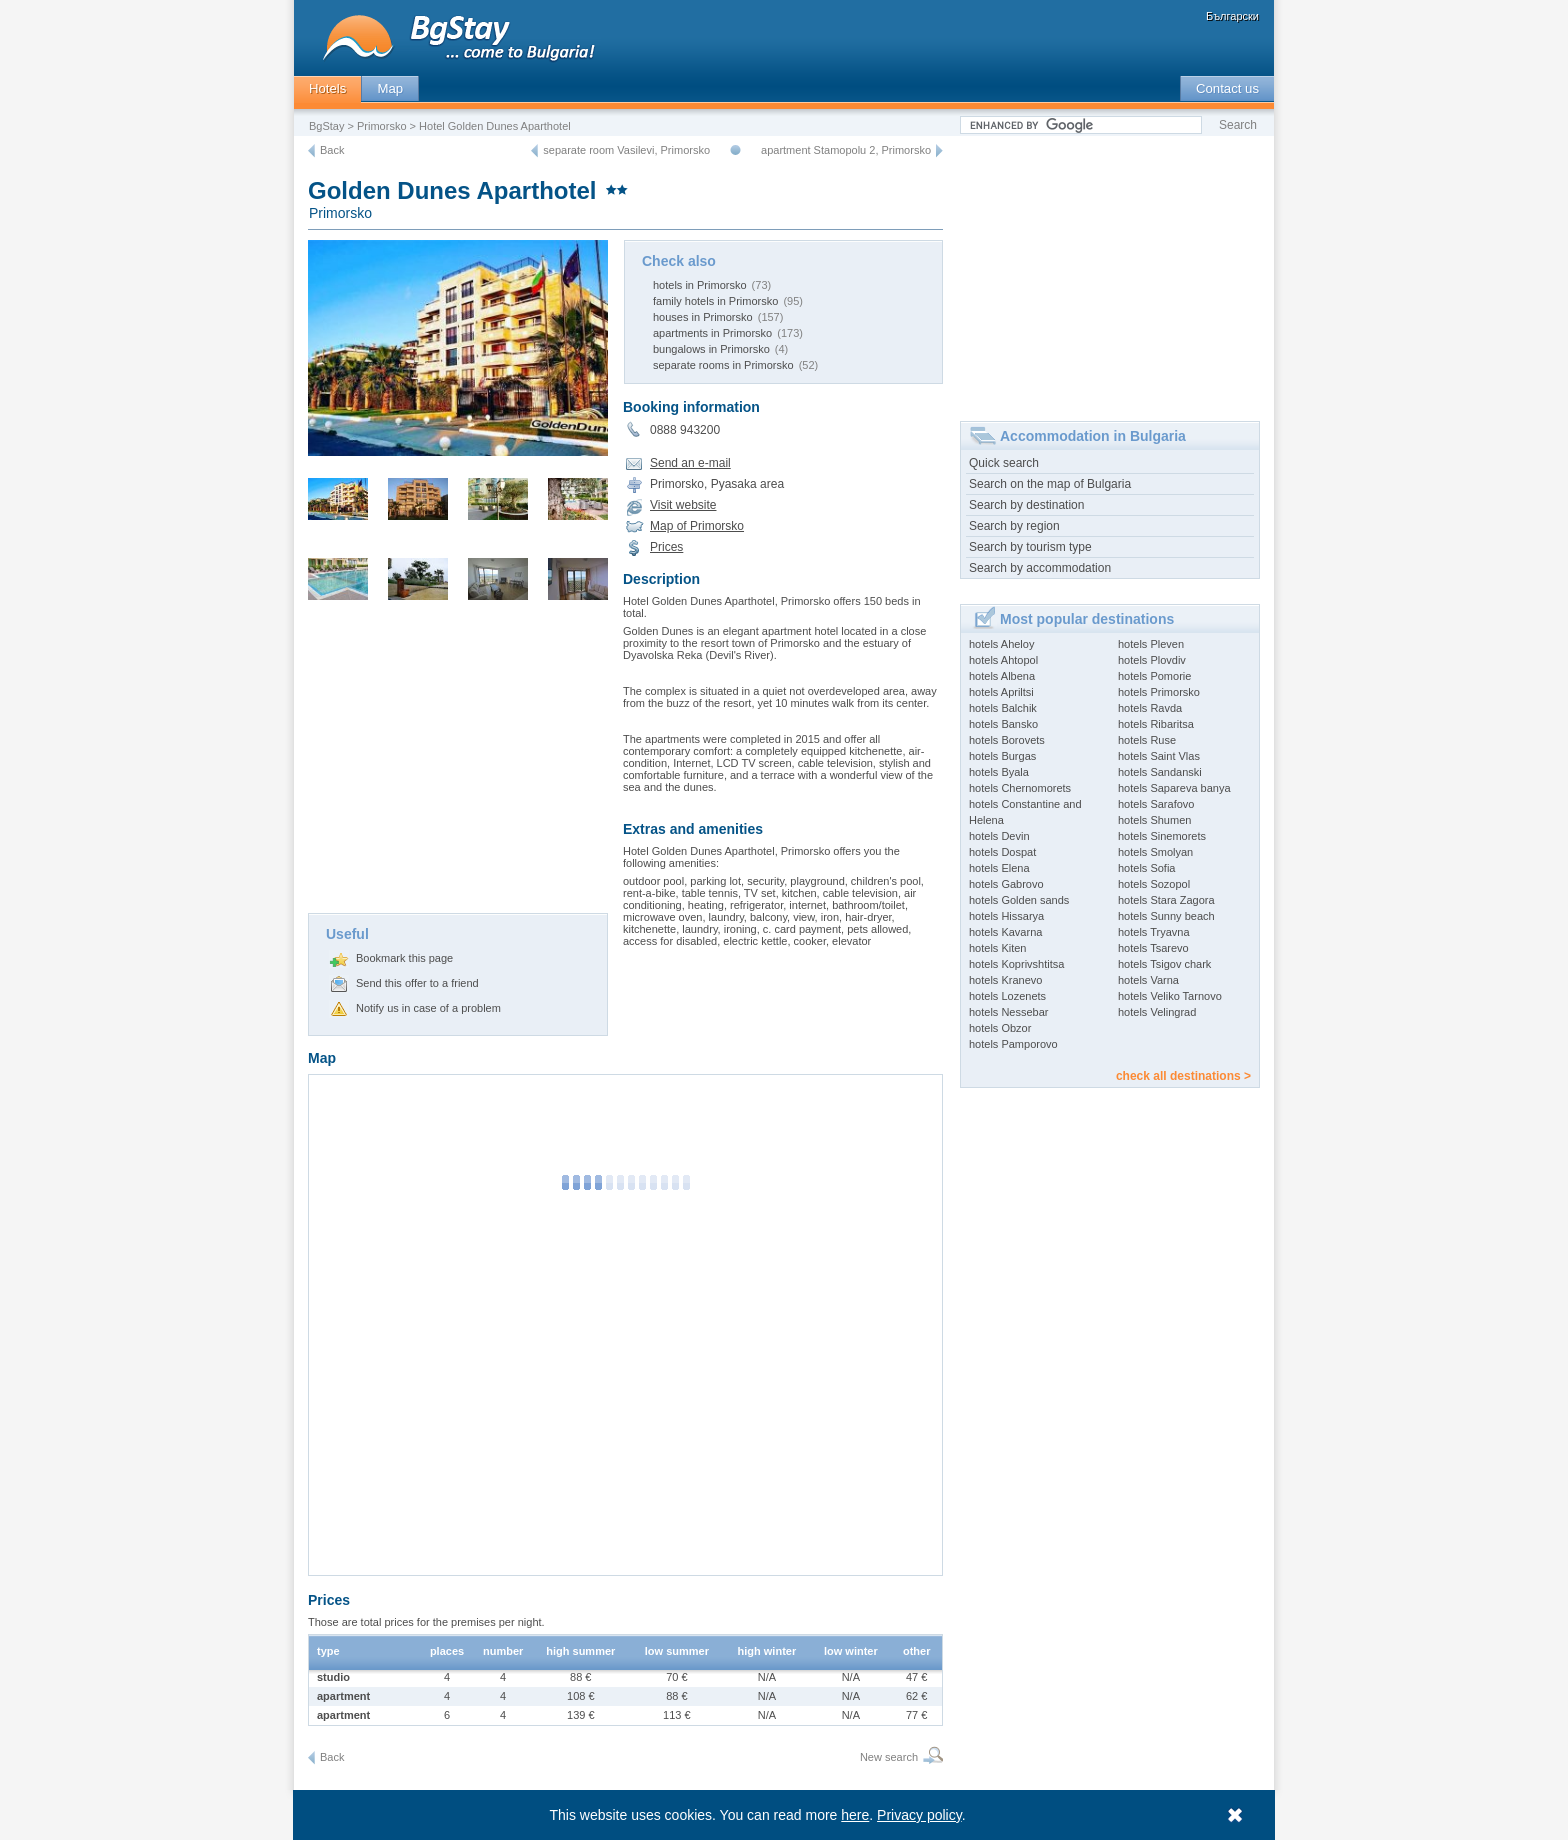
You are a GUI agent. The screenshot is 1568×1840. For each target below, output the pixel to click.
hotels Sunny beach (1166, 916)
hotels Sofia (1146, 868)
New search (889, 1757)
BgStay (326, 126)
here (856, 1815)
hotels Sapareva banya (1174, 788)
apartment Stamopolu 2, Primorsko (846, 150)
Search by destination (1026, 505)
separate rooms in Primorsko (723, 365)
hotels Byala (999, 772)
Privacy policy (920, 1815)
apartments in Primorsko (712, 333)
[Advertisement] (458, 763)
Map (390, 88)
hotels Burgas (1002, 756)
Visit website (683, 505)
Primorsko (382, 126)
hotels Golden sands (1019, 900)
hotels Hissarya (1006, 916)
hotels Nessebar (1009, 1012)
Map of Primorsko (697, 526)
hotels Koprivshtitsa (1016, 964)
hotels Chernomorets (1020, 788)
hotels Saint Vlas (1159, 756)
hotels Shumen (1154, 820)
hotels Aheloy (1001, 644)
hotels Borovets (1007, 740)
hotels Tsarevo (1153, 948)
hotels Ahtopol (1003, 660)
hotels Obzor (1000, 1028)
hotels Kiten (997, 948)
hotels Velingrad (1157, 1012)
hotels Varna (1148, 980)
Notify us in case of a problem (428, 1008)
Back (332, 150)
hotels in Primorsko (700, 285)
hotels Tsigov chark (1164, 964)
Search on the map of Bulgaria (1050, 484)
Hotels (327, 88)
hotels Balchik (1003, 708)
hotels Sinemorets (1162, 836)
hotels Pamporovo (1013, 1044)
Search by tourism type (1030, 547)
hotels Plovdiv (1152, 660)
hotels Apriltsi (1001, 692)
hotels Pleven (1151, 644)
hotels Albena (1002, 676)
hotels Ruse (1147, 740)
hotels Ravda (1150, 708)
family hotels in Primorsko (715, 301)
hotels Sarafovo (1156, 804)
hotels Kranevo (1005, 980)
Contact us (1227, 88)
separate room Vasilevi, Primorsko (626, 150)
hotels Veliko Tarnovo (1170, 996)
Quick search (1004, 463)
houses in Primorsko (703, 317)
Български (1232, 16)
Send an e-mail (690, 463)
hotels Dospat (1002, 852)
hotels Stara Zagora (1166, 900)
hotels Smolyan (1155, 852)
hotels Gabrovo (1006, 884)
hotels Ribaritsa (1156, 724)
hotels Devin (999, 836)
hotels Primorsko (1159, 692)
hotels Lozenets (1007, 996)
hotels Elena (999, 868)
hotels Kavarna (1005, 932)
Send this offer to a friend (417, 983)
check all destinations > (1183, 1076)
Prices (666, 547)
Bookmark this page (404, 958)
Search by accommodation (1040, 568)
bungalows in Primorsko (711, 349)
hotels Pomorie (1154, 676)
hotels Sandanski (1160, 772)
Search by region (1014, 526)
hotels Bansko (1003, 724)
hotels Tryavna (1154, 932)
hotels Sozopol (1154, 884)
